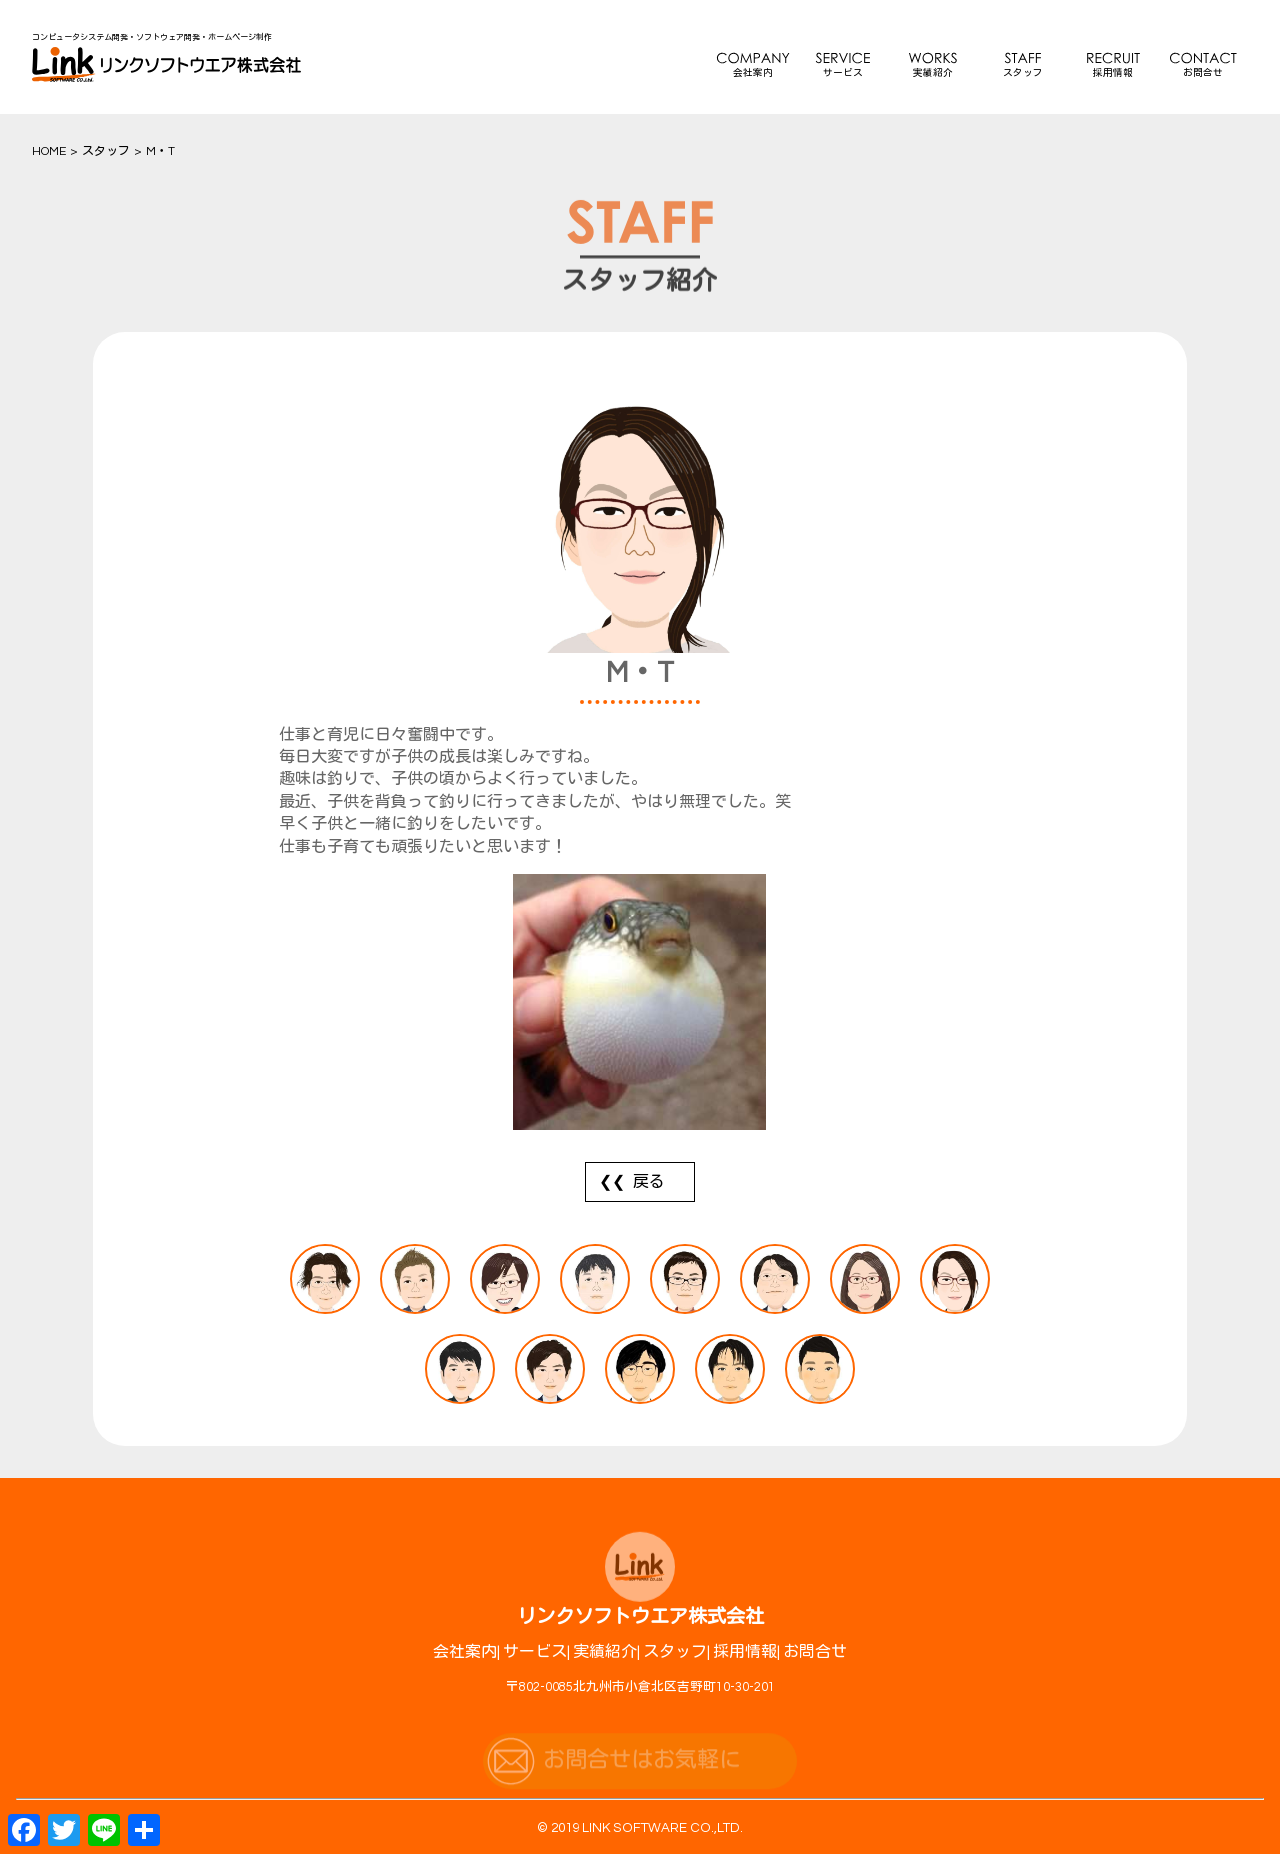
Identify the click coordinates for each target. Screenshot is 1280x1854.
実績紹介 (933, 73)
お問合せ (1203, 73)
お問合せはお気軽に (642, 1772)
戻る (649, 1182)
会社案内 (753, 73)
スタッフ (1023, 73)
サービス (843, 73)
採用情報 (1113, 73)
